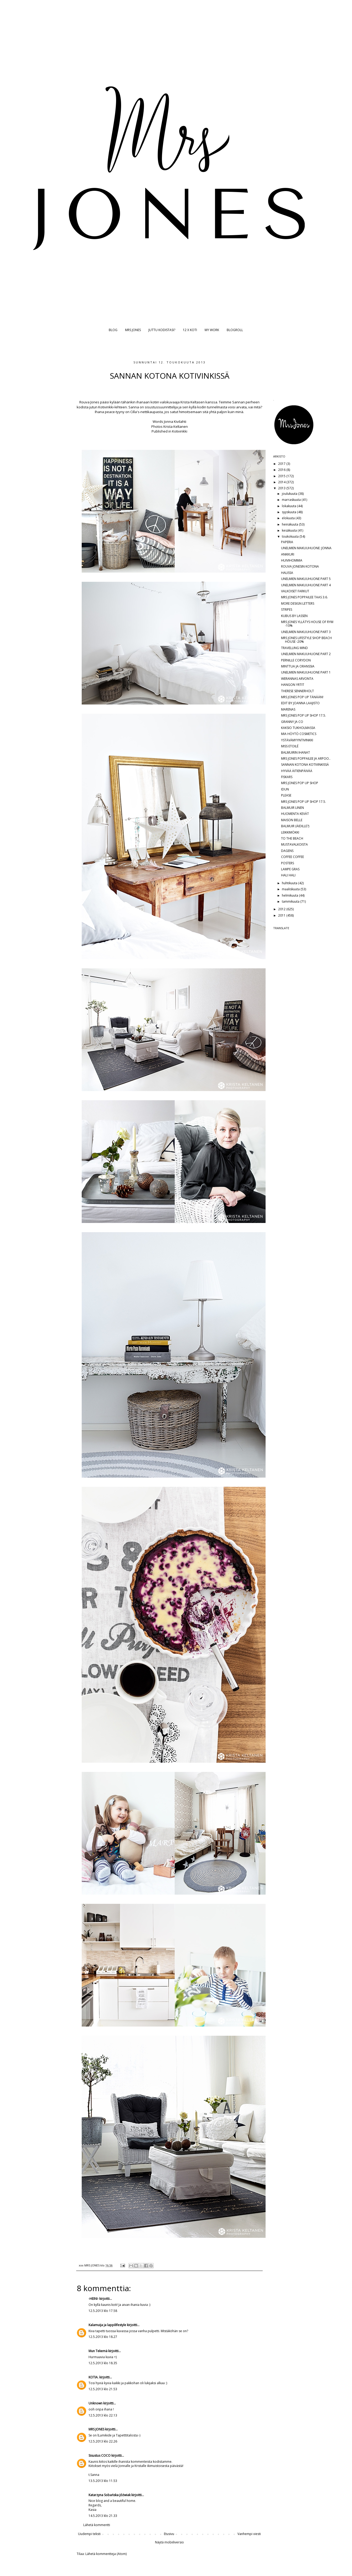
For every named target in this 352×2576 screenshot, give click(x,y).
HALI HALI (288, 875)
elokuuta (289, 518)
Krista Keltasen (192, 402)
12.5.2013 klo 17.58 (103, 2310)
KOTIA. (94, 2377)
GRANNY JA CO (292, 721)
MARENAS (288, 709)
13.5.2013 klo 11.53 (103, 2481)
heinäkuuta (290, 524)
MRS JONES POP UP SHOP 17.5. (303, 715)
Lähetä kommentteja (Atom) (106, 2554)
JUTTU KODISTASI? (161, 330)
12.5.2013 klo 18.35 (103, 2363)
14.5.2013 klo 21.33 (103, 2515)
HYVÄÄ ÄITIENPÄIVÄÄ (296, 771)
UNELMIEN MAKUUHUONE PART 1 (306, 672)
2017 (282, 463)
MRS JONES (133, 330)
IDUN (285, 789)
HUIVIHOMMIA (291, 560)
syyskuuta (289, 512)
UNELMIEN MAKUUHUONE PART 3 (306, 632)
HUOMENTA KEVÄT (295, 813)
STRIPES (286, 609)
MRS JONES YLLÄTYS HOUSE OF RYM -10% (307, 624)
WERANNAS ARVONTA (297, 678)
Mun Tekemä (98, 2351)
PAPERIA (287, 542)
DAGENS (287, 851)
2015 (282, 476)
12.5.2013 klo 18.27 (103, 2337)
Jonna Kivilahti (175, 421)
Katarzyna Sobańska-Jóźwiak (110, 2495)
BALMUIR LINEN (292, 807)
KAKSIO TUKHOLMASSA (298, 728)
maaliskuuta (291, 889)
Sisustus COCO (100, 2455)
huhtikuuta (290, 883)
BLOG (113, 330)
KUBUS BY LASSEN (294, 616)
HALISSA (287, 572)
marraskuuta (292, 499)
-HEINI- (94, 2298)
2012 (282, 909)
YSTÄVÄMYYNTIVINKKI (297, 740)
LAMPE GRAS (290, 869)
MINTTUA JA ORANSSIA (297, 666)
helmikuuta (290, 895)
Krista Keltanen (175, 426)
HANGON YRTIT (292, 684)
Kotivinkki (179, 431)
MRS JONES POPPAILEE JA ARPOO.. (305, 758)
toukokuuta (290, 536)
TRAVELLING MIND (294, 648)
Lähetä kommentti (96, 2525)
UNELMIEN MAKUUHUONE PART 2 (306, 654)
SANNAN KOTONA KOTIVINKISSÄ (305, 764)
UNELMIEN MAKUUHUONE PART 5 (306, 579)
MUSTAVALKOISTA (294, 844)
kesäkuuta (290, 530)
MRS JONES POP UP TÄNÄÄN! (302, 697)
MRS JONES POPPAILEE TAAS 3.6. (304, 597)
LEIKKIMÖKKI (290, 832)
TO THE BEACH (292, 838)
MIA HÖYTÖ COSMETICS (298, 734)
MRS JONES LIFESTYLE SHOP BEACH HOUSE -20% (306, 640)
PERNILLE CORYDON (296, 660)
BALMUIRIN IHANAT (295, 752)
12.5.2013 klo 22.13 (103, 2415)
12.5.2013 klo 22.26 (103, 2441)
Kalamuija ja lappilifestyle (107, 2325)
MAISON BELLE (291, 820)
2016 (282, 469)
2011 (282, 915)
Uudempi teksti (89, 2534)
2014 (282, 482)
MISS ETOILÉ (289, 746)
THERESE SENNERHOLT (297, 691)
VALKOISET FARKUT (295, 591)
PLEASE (286, 795)
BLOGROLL (235, 330)
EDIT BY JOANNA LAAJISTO (300, 703)
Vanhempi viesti (249, 2534)
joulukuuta (290, 493)
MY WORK (212, 330)
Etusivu (169, 2534)
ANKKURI (287, 554)
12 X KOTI (190, 330)
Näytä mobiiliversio (169, 2542)
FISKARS (286, 777)
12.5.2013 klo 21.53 (103, 2389)
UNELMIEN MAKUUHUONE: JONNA (306, 548)
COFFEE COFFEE (292, 857)
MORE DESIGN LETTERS (297, 603)
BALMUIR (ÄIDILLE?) (295, 826)
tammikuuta (291, 901)
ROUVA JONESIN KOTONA (300, 566)
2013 (282, 488)
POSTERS (287, 863)
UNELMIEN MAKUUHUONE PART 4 (306, 585)
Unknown (95, 2403)
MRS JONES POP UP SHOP (299, 783)
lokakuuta (289, 506)
